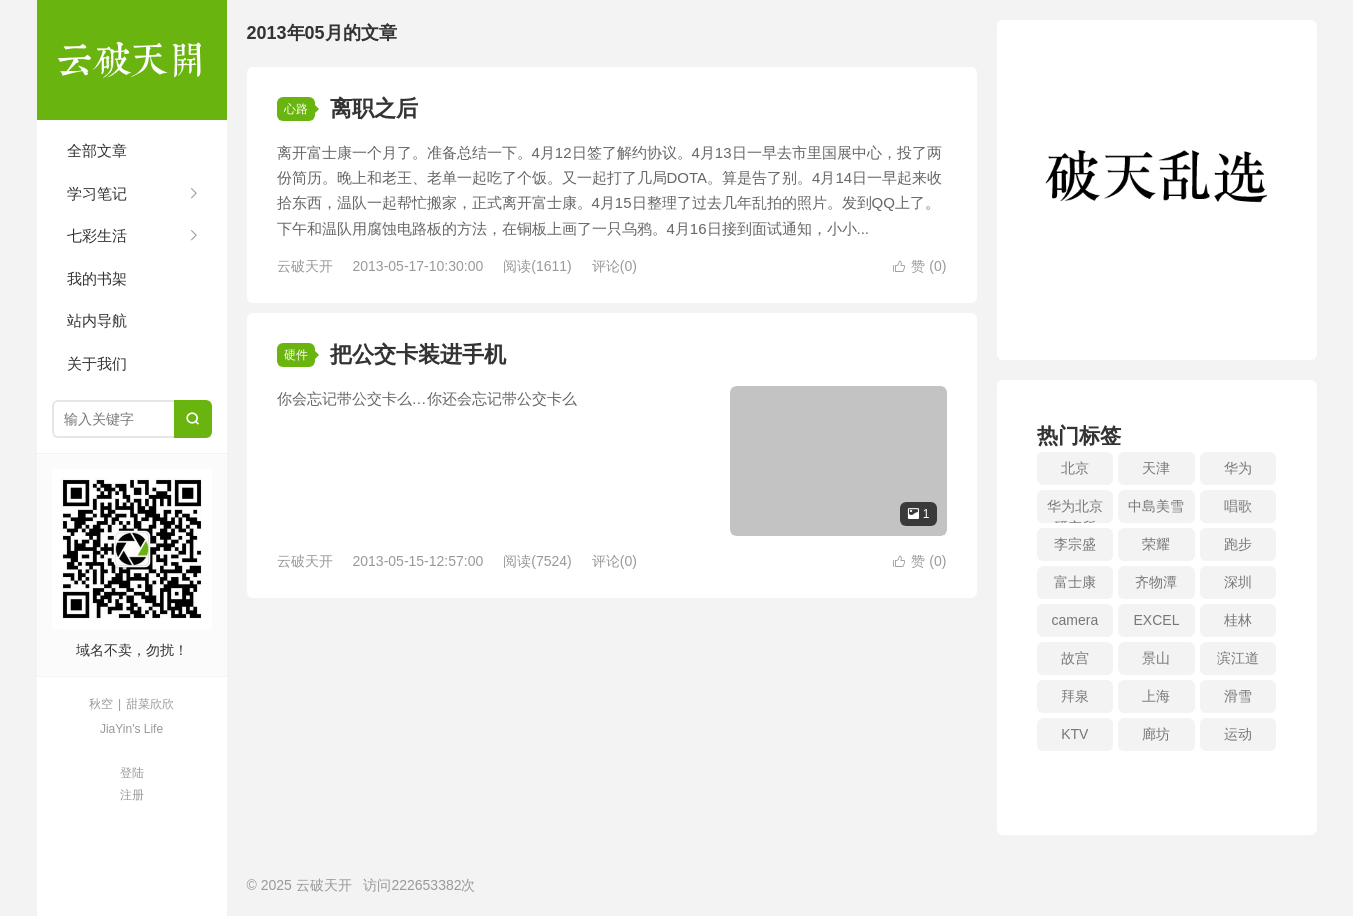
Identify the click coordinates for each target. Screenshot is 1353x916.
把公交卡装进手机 (418, 354)
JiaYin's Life (131, 729)
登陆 (132, 773)
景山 (1156, 658)
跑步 (1238, 544)
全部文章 (97, 150)
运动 (1238, 734)
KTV (1074, 734)
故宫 (1075, 658)
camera (1074, 620)
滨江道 (1238, 658)
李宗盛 (1075, 544)
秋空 (101, 704)
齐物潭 (1156, 582)
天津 (1156, 468)
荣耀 (1156, 544)
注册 (132, 795)
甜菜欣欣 (150, 704)
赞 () (919, 266)
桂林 (1238, 620)
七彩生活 (97, 235)
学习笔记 (97, 193)
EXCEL (1157, 620)
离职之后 (374, 108)
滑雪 (1238, 696)
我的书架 (97, 278)
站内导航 (97, 320)
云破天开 (132, 60)
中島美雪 (1156, 506)
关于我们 (97, 363)
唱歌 (1238, 506)
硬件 (296, 355)
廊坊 (1156, 734)
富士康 (1075, 582)
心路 (296, 109)
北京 (1075, 468)
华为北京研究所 (1075, 510)
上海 (1156, 696)
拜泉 (1075, 696)
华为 (1238, 468)
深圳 (1238, 582)
